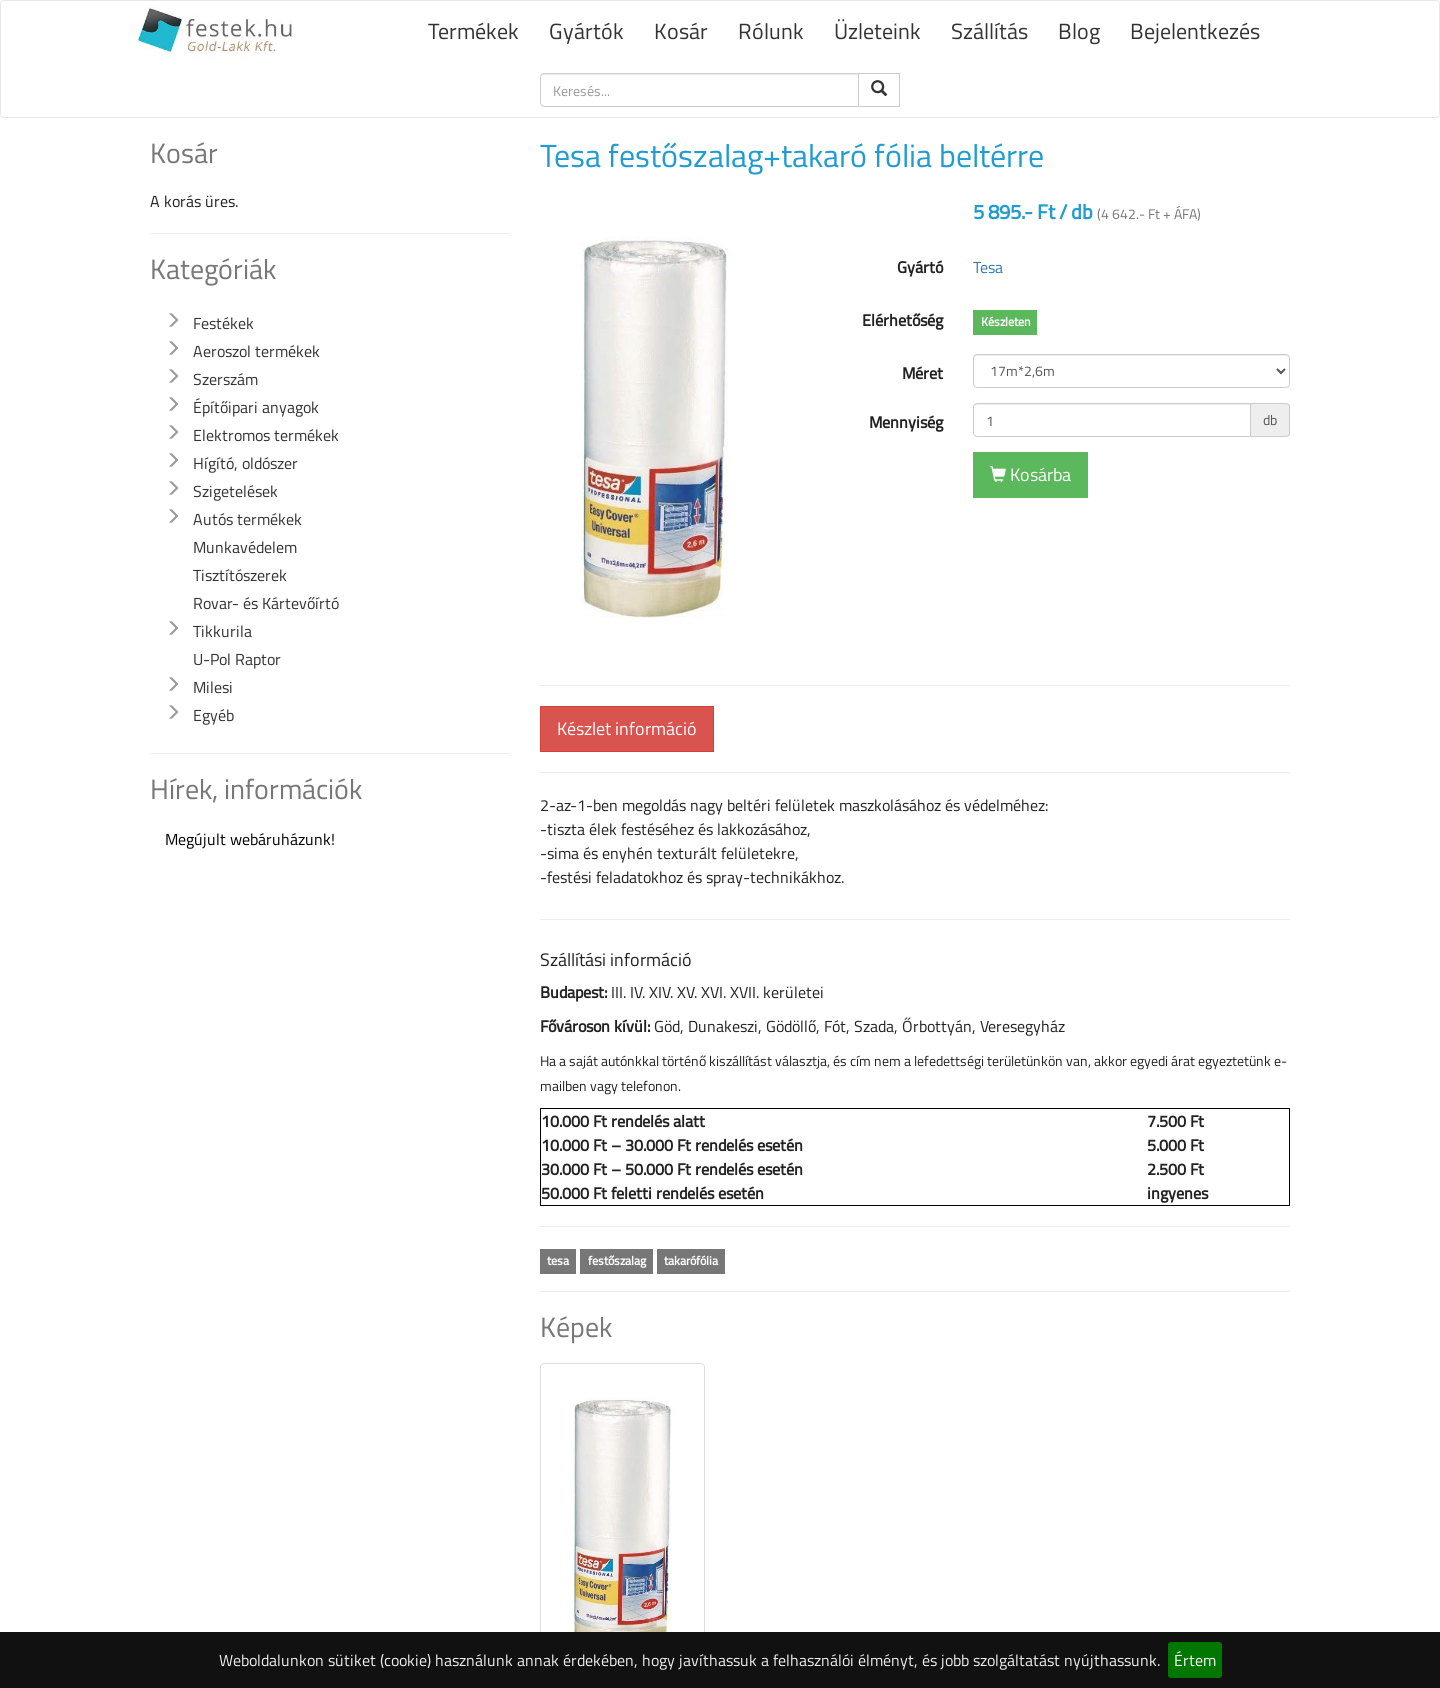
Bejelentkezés (1195, 31)
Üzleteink (877, 31)
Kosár (681, 31)
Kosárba (1030, 474)
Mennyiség (906, 422)
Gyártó (920, 267)
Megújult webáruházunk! (250, 839)
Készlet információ (627, 728)
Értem (1195, 1660)
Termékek (473, 31)
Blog (1079, 31)
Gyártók (586, 31)
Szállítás (989, 31)
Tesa (988, 267)
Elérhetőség (902, 320)
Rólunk (771, 31)
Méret (922, 373)
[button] (173, 321)
